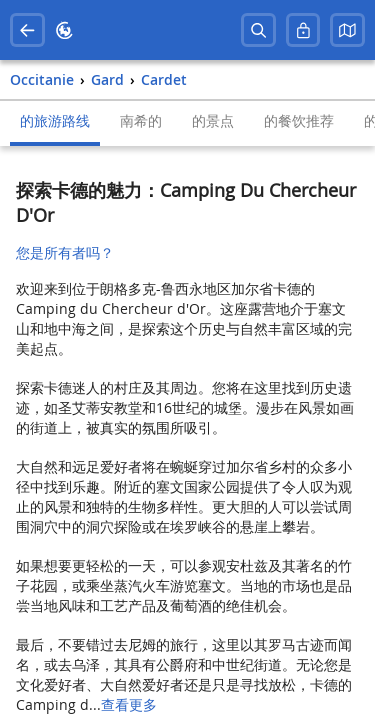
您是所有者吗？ (65, 252)
